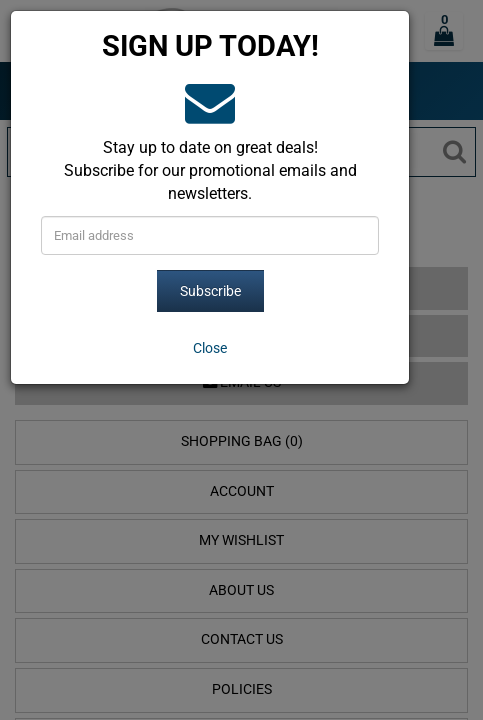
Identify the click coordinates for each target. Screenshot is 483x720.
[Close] (210, 348)
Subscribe (210, 291)
